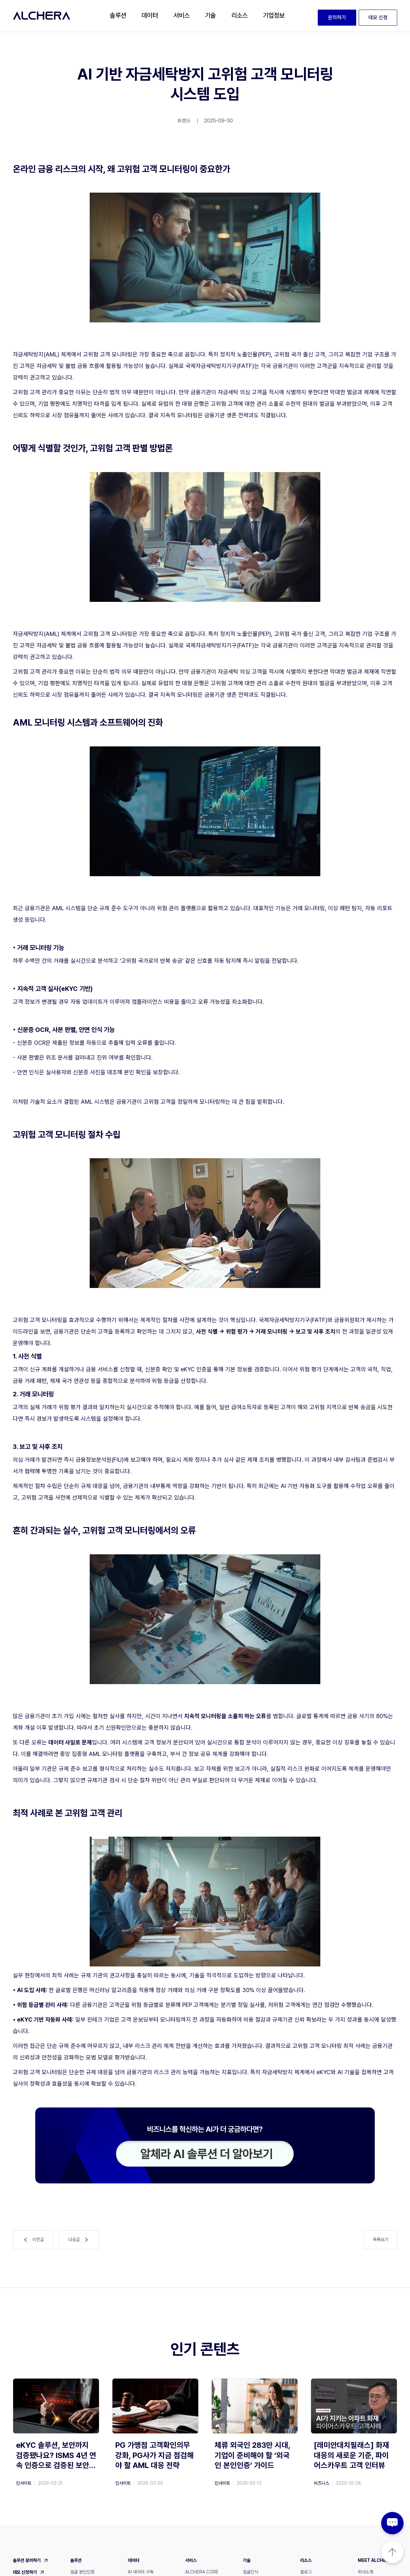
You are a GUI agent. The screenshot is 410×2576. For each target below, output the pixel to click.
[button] (118, 16)
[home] (41, 16)
